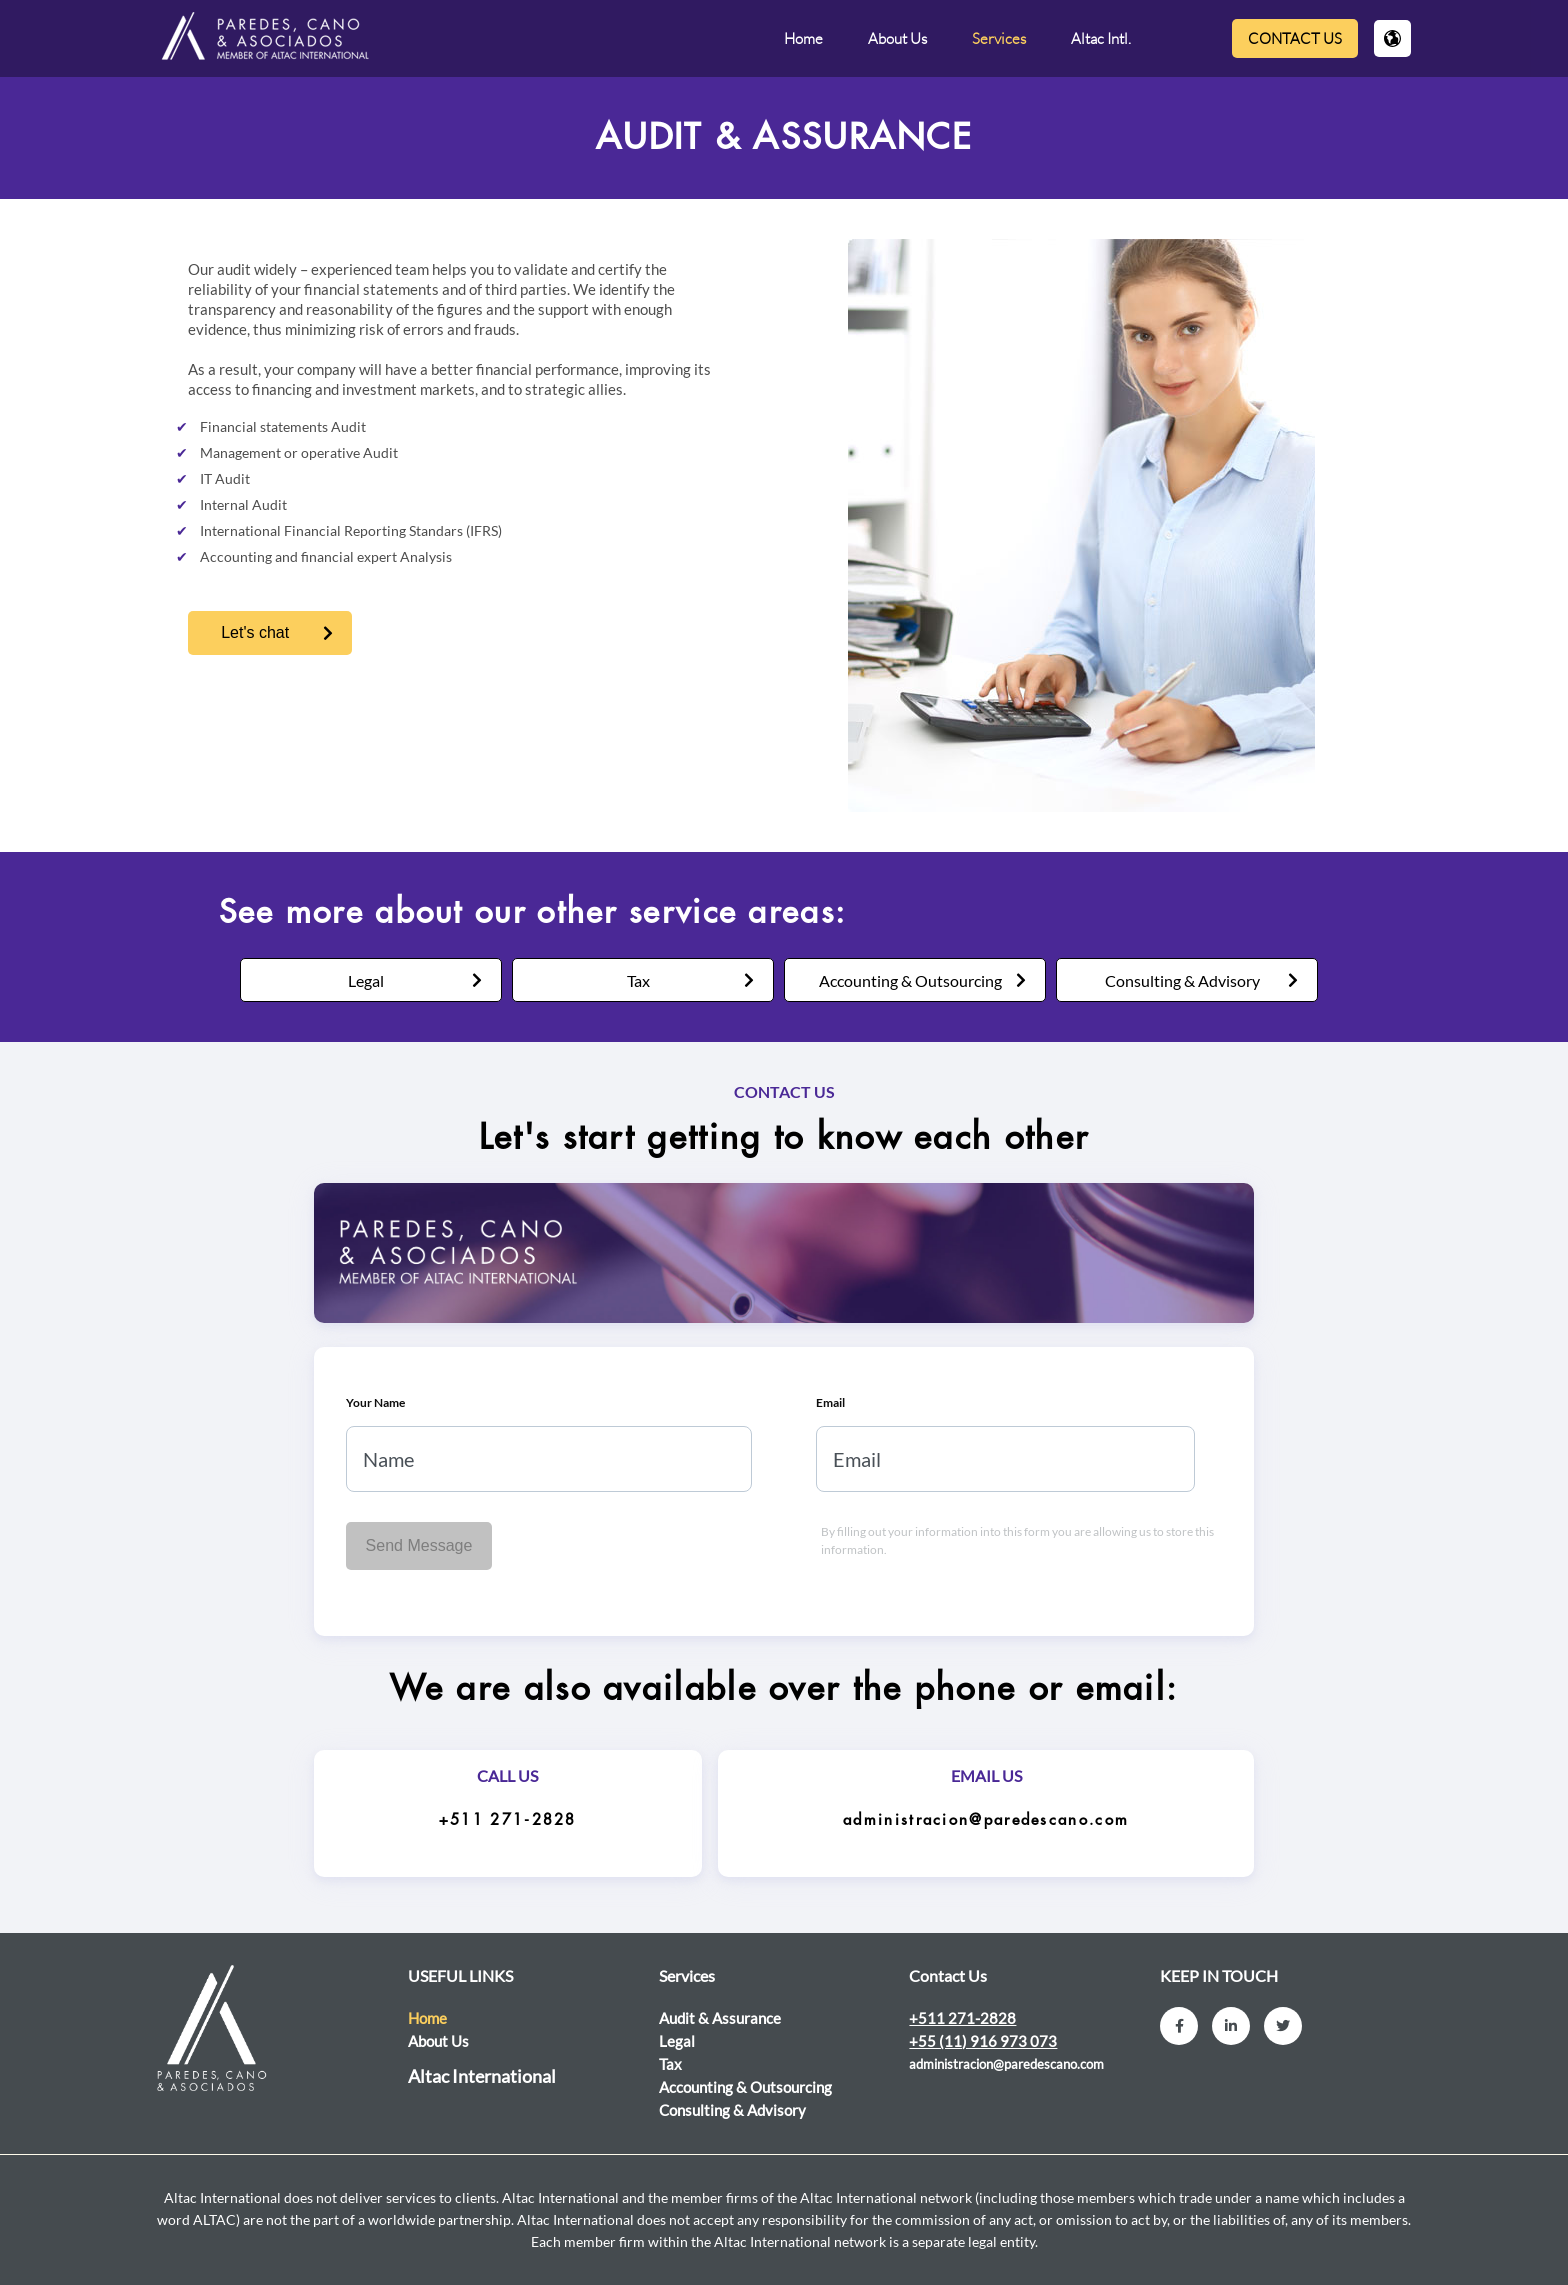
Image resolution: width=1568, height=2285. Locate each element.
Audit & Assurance (720, 2018)
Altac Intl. (1101, 38)
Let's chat (255, 632)
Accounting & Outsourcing (910, 980)
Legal (366, 980)
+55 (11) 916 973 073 (983, 2041)
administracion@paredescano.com (986, 1820)
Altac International (482, 2076)
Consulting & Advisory (1182, 980)
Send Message (419, 1545)
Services (999, 38)
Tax (638, 980)
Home (803, 38)
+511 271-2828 (508, 1820)
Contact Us (1295, 38)
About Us (897, 38)
